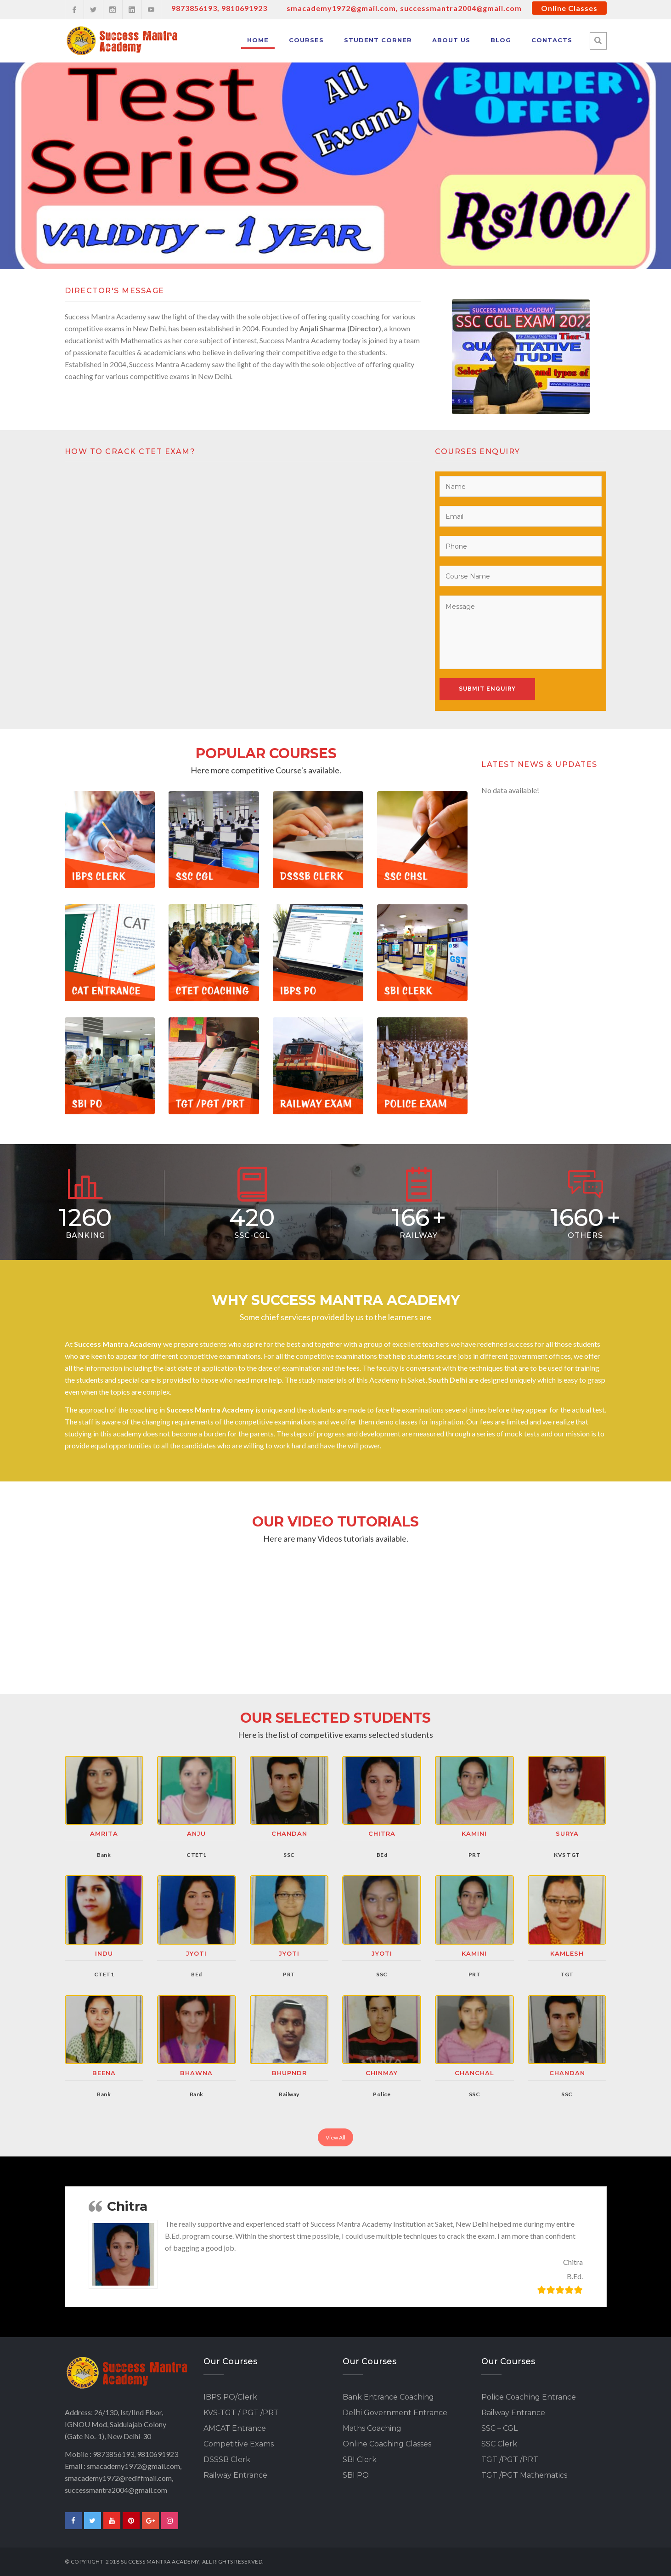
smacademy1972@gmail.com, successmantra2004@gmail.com (404, 8)
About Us (451, 40)
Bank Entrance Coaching (388, 2397)
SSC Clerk (499, 2444)
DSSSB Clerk (226, 2459)
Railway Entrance (235, 2475)
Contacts (551, 40)
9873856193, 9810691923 (219, 8)
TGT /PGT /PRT (509, 2459)
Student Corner (378, 40)
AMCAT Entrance (234, 2428)
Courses (306, 40)
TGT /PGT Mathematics (524, 2475)
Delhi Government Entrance (395, 2412)
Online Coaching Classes (387, 2444)
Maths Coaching (372, 2428)
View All (335, 2137)
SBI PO (356, 2475)
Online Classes (569, 8)
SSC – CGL (499, 2428)
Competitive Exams (238, 2444)
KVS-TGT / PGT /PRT (241, 2412)
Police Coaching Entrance (528, 2397)
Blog (501, 40)
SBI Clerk (360, 2459)
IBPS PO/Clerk (230, 2397)
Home (258, 40)
